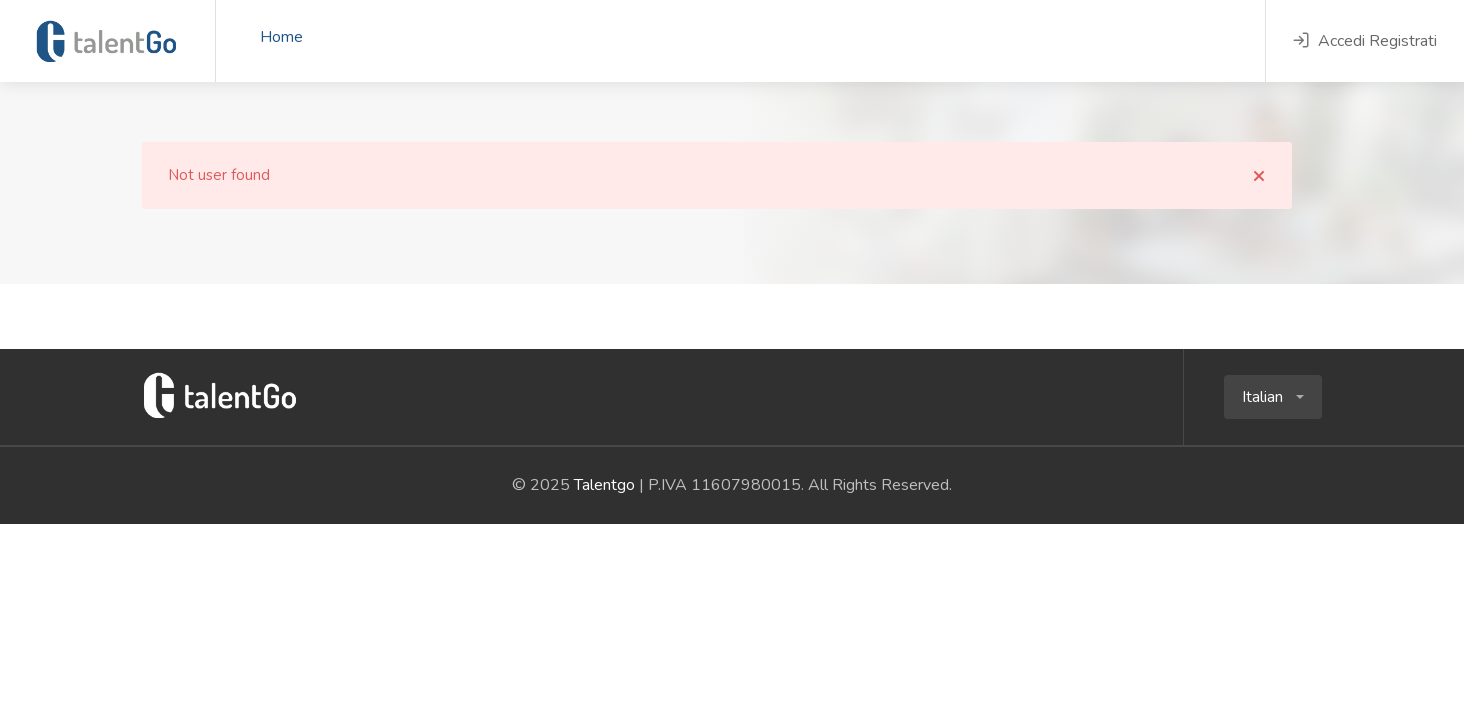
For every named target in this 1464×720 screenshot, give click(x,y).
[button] (1273, 397)
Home (281, 37)
